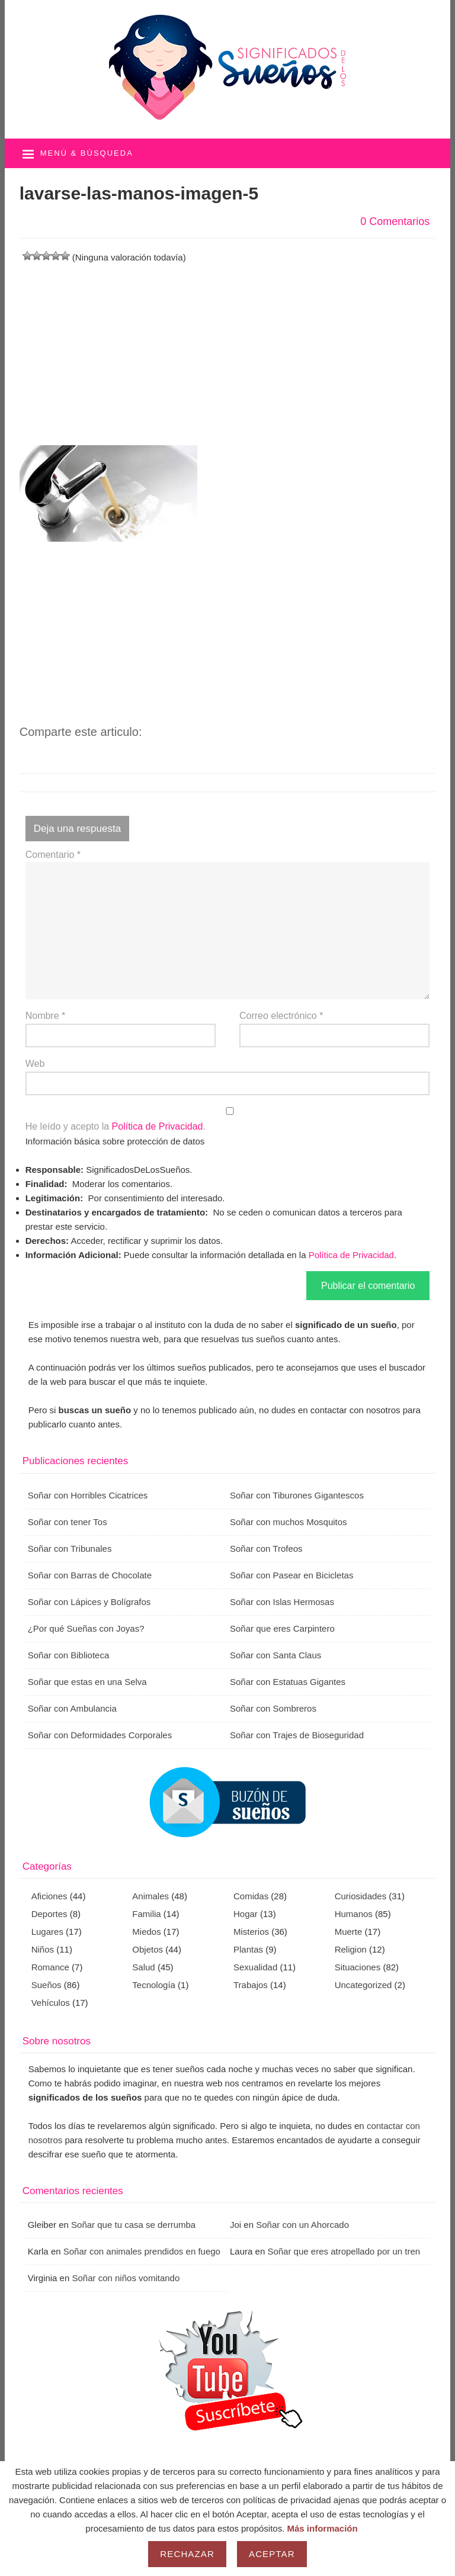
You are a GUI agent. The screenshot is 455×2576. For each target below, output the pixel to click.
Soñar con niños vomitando (126, 2278)
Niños (42, 1949)
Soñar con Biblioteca (69, 1655)
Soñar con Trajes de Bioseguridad (297, 1735)
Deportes (49, 1914)
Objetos (147, 1949)
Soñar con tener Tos (67, 1522)
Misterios (251, 1932)
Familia (146, 1914)
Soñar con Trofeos (266, 1548)
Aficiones (49, 1896)
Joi (235, 2225)
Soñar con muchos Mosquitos (288, 1522)
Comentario (53, 855)
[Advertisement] (228, 347)
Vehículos (50, 2003)
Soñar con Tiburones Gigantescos (297, 1495)
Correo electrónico (281, 1016)
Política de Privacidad (157, 1126)
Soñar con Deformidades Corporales (100, 1735)
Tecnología (153, 1985)
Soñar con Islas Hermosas (282, 1602)
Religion (351, 1949)
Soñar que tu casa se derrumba (133, 2225)
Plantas (248, 1949)
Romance (50, 1967)
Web (35, 1064)
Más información (322, 2528)
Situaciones (358, 1967)
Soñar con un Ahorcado (302, 2225)
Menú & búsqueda (86, 153)
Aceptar (272, 2554)
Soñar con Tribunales (70, 1548)
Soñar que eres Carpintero (282, 1628)
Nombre (45, 1016)
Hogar (245, 1914)
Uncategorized (363, 1985)
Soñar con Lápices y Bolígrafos (89, 1602)
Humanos (354, 1914)
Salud (143, 1967)
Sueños (46, 1985)
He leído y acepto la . (227, 1119)
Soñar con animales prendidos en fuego (141, 2251)
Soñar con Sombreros (273, 1708)
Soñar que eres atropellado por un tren (343, 2251)
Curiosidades (361, 1896)
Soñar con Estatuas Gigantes (287, 1682)
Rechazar (187, 2554)
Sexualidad (255, 1967)
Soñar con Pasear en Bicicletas (291, 1575)
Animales (150, 1896)
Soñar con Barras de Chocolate (90, 1575)
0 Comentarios (395, 221)
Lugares (47, 1932)
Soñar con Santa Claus (275, 1655)
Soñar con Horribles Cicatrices (88, 1495)
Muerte (349, 1932)
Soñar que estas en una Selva (87, 1682)
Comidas (250, 1896)
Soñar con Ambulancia (72, 1708)
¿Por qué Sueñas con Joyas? (86, 1628)
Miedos (146, 1932)
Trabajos (250, 1985)
